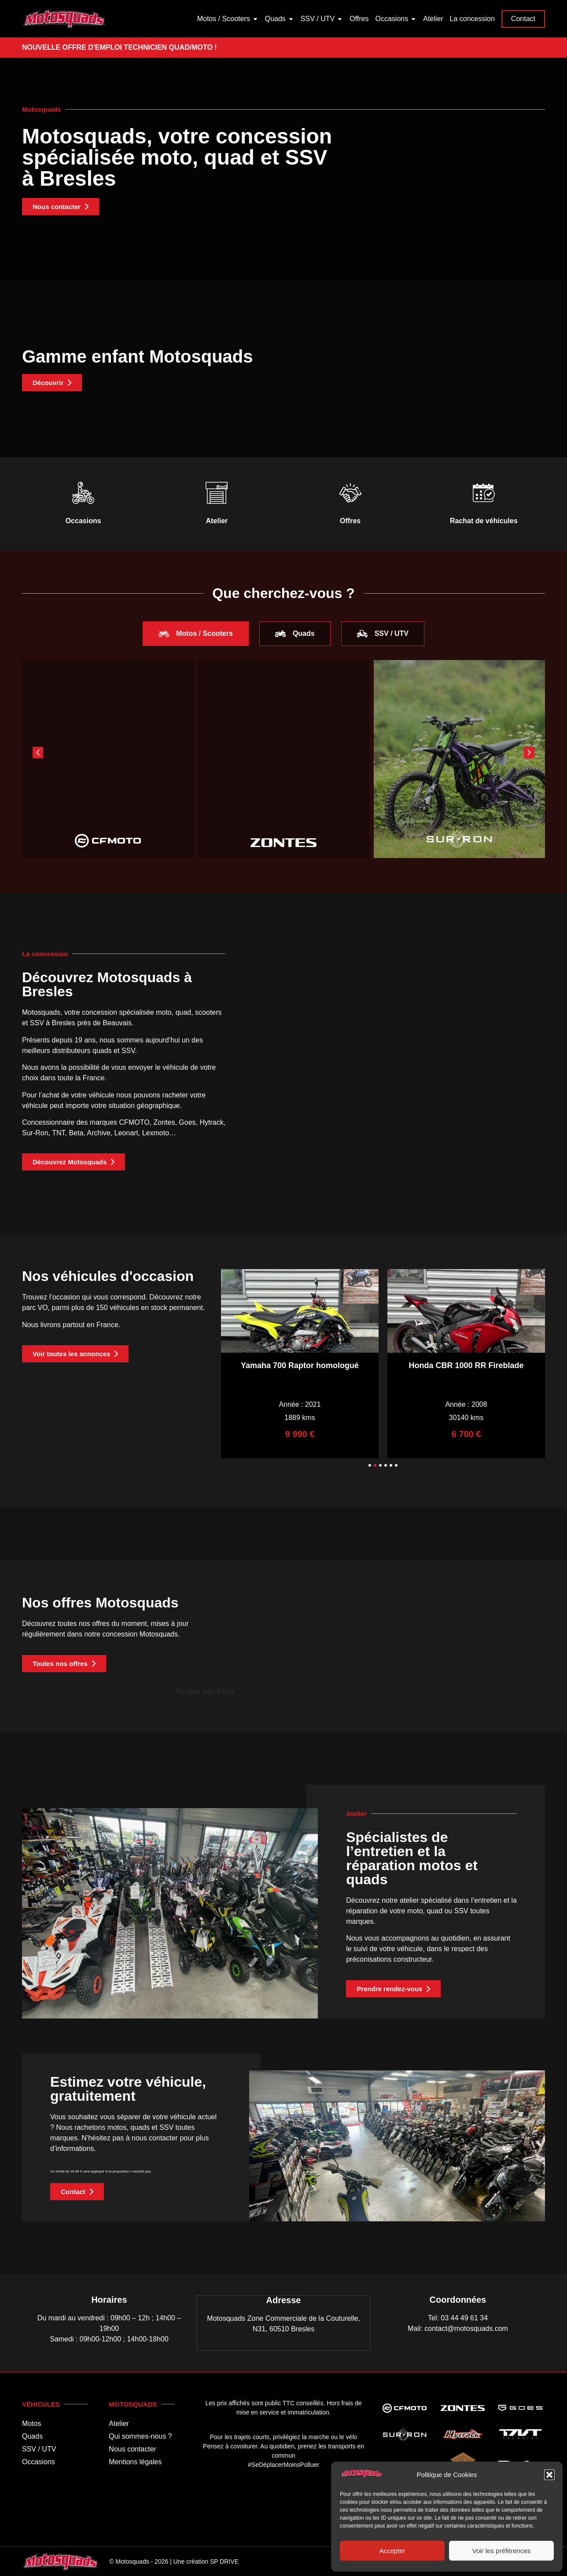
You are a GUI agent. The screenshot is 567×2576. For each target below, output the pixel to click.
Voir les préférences (501, 2550)
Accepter (392, 2550)
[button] (549, 2474)
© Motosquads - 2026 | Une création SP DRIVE (174, 2561)
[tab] (196, 633)
